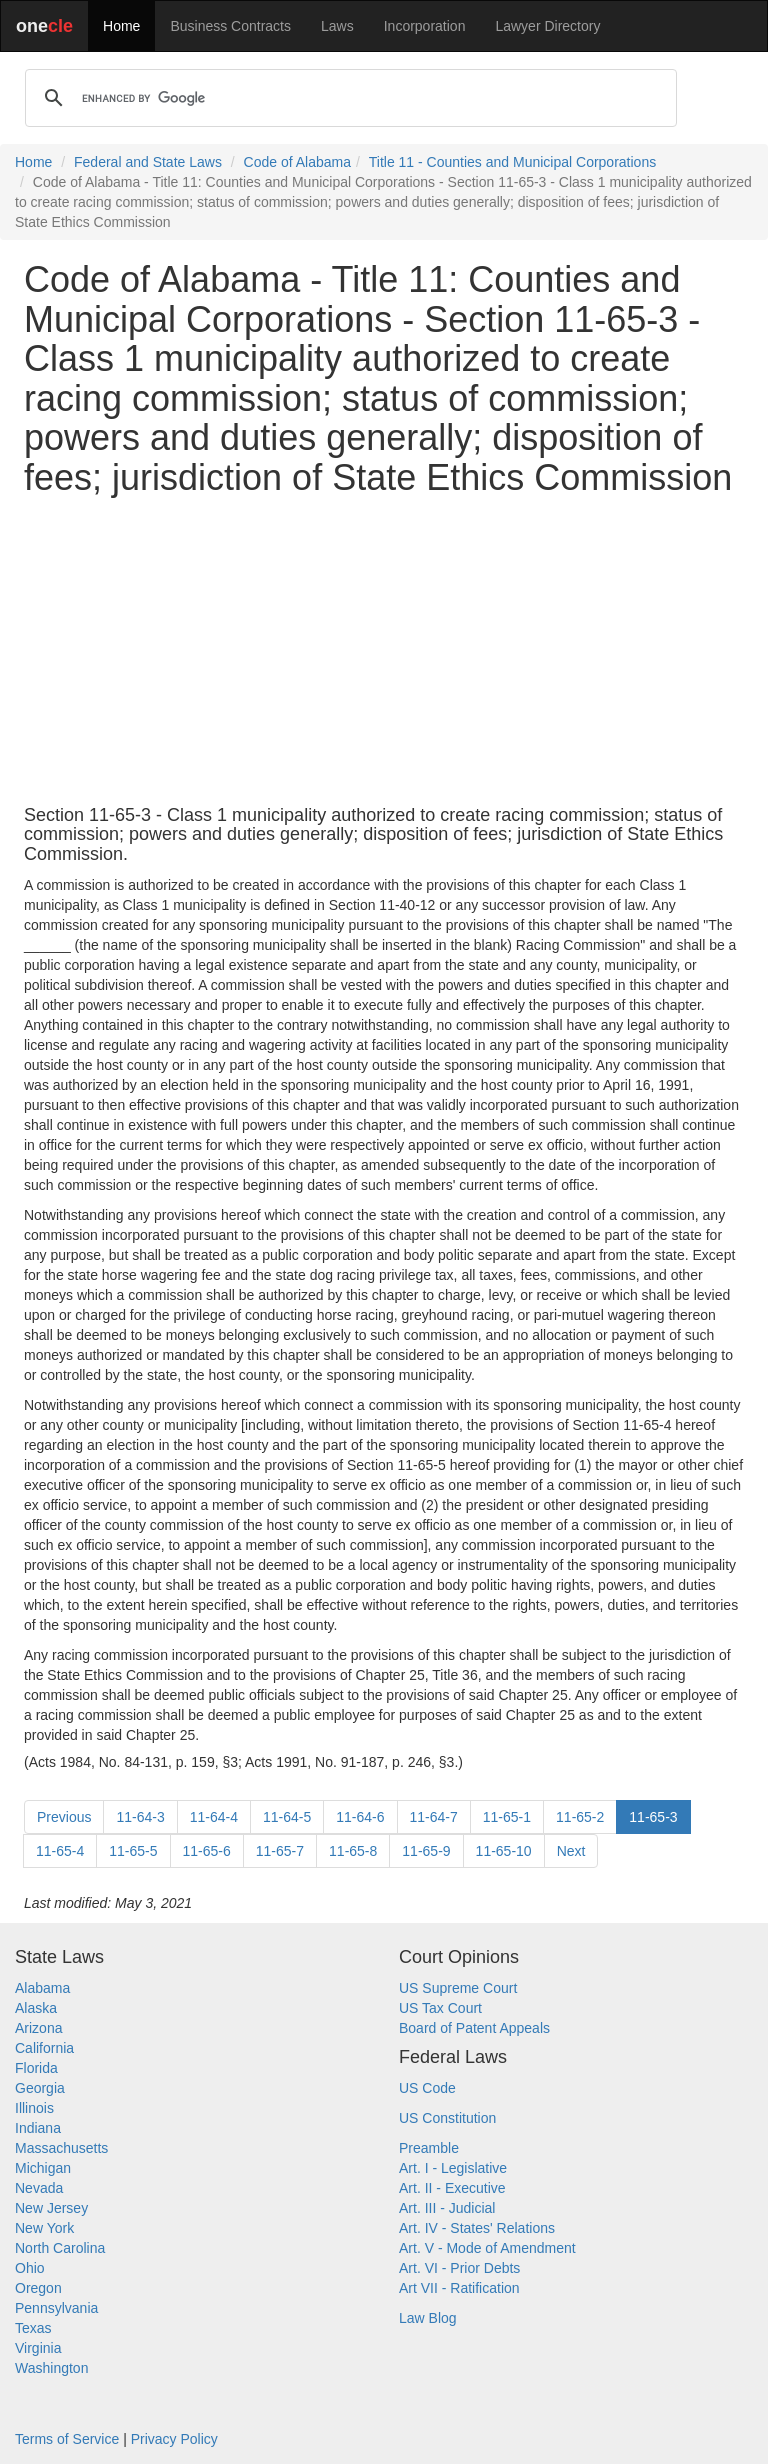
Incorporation (425, 26)
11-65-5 (133, 1851)
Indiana (38, 2128)
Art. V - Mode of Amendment (487, 2248)
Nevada (39, 2188)
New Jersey (51, 2208)
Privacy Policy (174, 2439)
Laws (337, 26)
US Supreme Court (458, 1988)
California (44, 2048)
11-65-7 (280, 1851)
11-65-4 (60, 1851)
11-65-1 (507, 1817)
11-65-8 (353, 1851)
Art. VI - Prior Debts (459, 2268)
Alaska (36, 2008)
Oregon (38, 2288)
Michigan (43, 2168)
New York (44, 2228)
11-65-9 (426, 1851)
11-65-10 (504, 1851)
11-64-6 (360, 1817)
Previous (64, 1817)
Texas (33, 2328)
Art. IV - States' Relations (477, 2228)
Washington (51, 2368)
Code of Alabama (297, 162)
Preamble (429, 2148)
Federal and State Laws (148, 162)
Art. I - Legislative (453, 2168)
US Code (427, 2088)
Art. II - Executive (452, 2188)
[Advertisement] (384, 652)
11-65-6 (207, 1851)
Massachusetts (61, 2148)
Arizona (38, 2028)
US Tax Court (440, 2008)
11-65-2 (580, 1817)
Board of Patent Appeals (474, 2028)
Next (571, 1851)
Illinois (34, 2108)
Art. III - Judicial (447, 2208)
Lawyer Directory (547, 26)
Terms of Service (67, 2439)
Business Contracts (230, 26)
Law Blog (428, 2318)
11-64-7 (434, 1817)
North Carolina (60, 2248)
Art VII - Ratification (459, 2288)
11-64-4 (214, 1817)
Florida (36, 2068)
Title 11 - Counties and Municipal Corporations (512, 162)
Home (121, 26)
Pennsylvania (56, 2308)
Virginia (38, 2348)
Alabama (42, 1988)
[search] (348, 98)
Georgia (40, 2088)
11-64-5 (287, 1817)
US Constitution (447, 2118)
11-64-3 (140, 1817)
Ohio (30, 2268)
